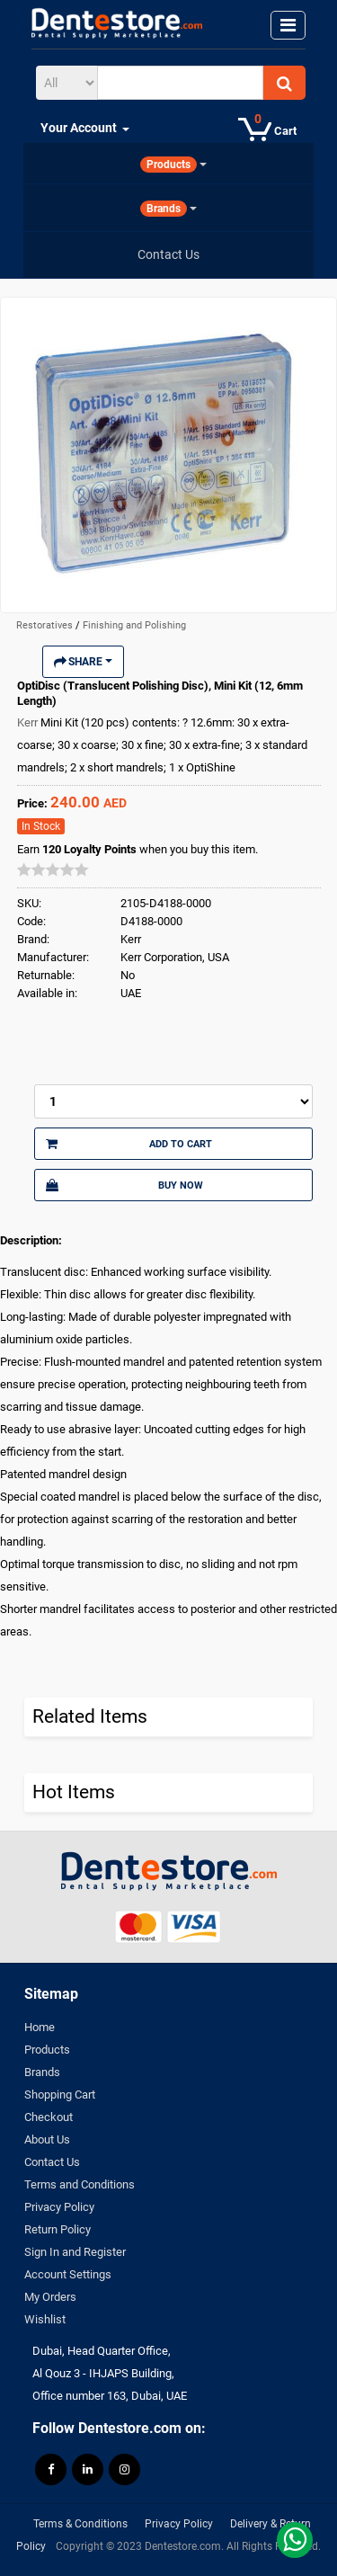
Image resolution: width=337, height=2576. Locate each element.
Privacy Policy (59, 2207)
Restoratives (45, 625)
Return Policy (57, 2229)
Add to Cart (129, 1144)
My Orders (50, 2297)
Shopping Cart (59, 2094)
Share (83, 662)
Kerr (28, 722)
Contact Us (52, 2162)
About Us (47, 2139)
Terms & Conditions (80, 2524)
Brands (42, 2072)
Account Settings (67, 2274)
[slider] (53, 869)
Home (39, 2027)
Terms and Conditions (79, 2184)
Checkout (48, 2117)
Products (47, 2049)
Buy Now (124, 1185)
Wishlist (45, 2319)
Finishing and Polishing (134, 625)
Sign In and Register (75, 2252)
